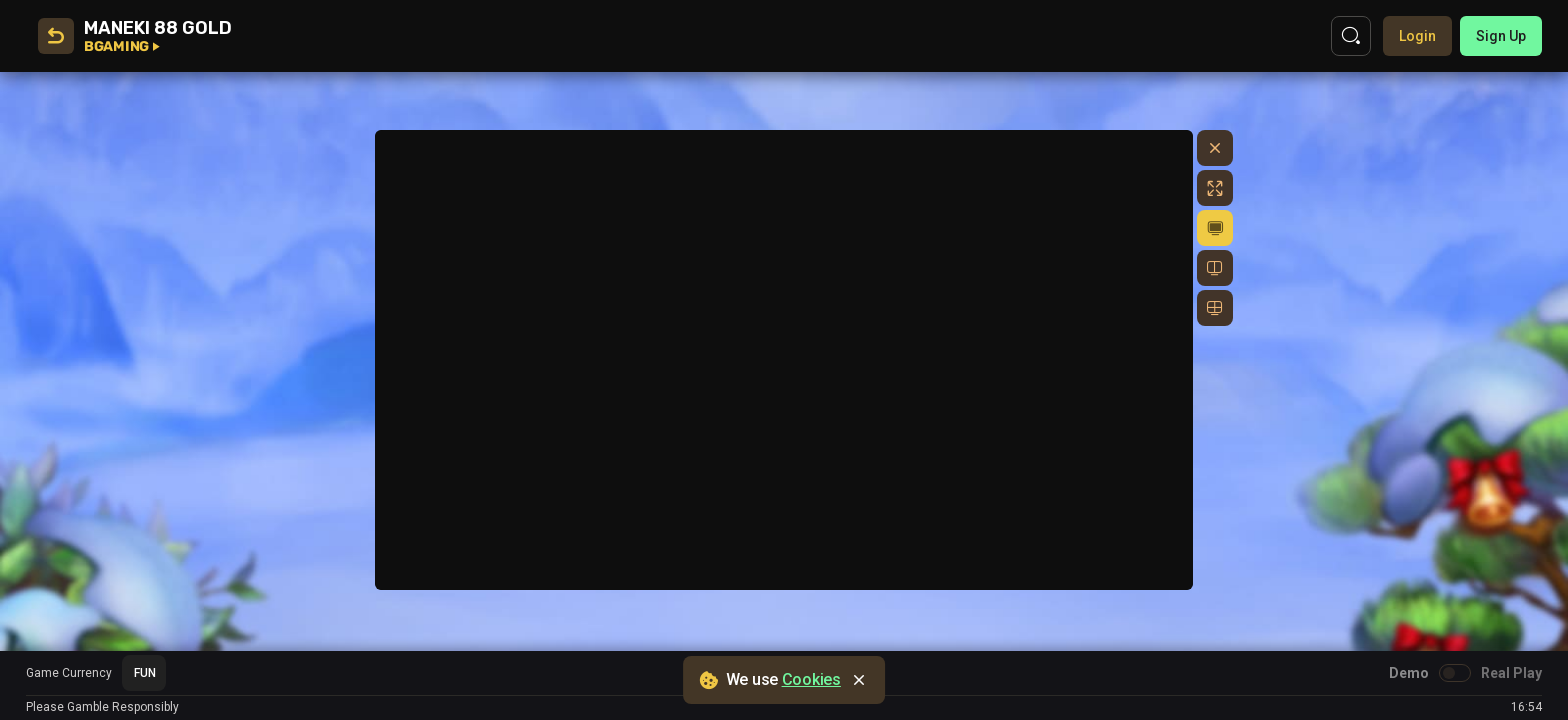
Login (1417, 36)
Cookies (811, 679)
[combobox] (144, 673)
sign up (1501, 36)
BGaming (122, 47)
